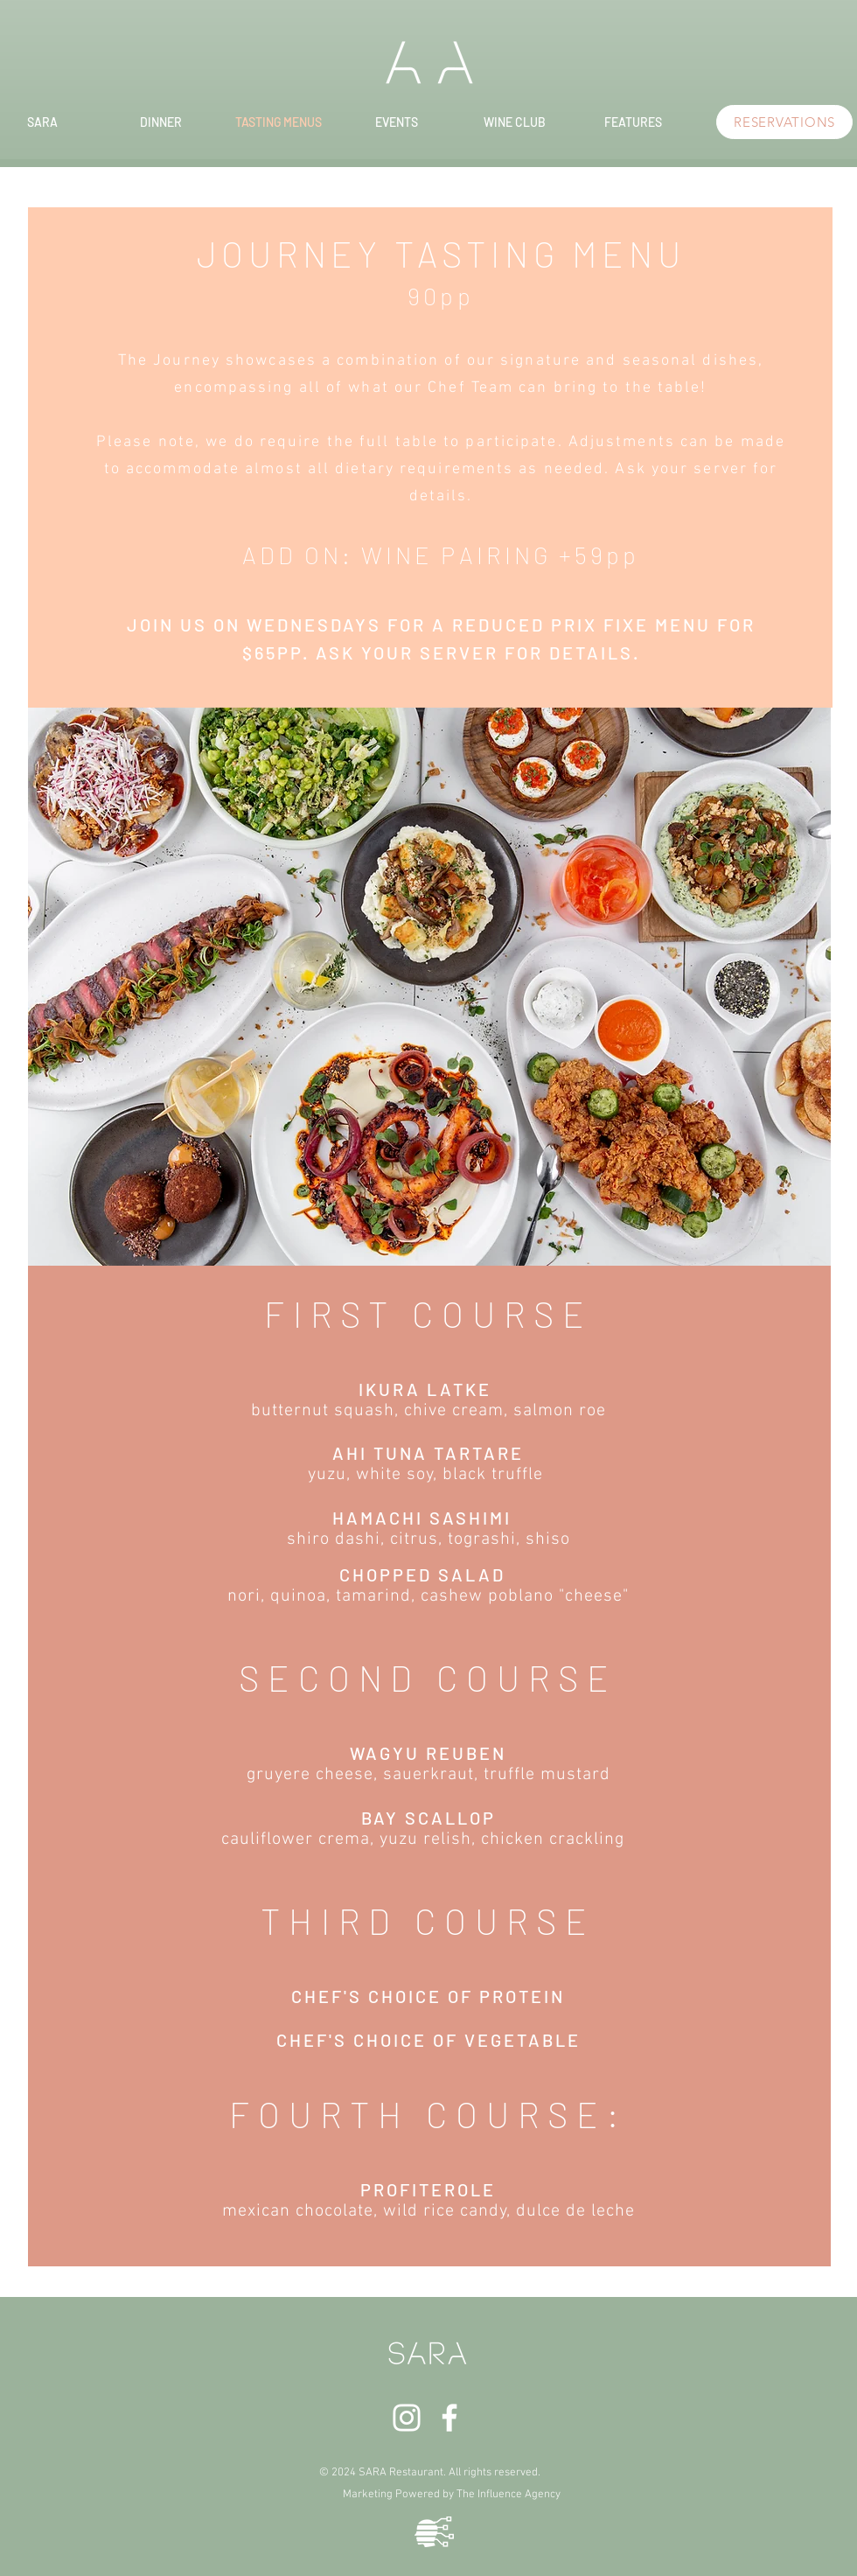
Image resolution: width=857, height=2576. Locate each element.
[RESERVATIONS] (784, 122)
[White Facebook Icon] (449, 2417)
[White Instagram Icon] (406, 2417)
